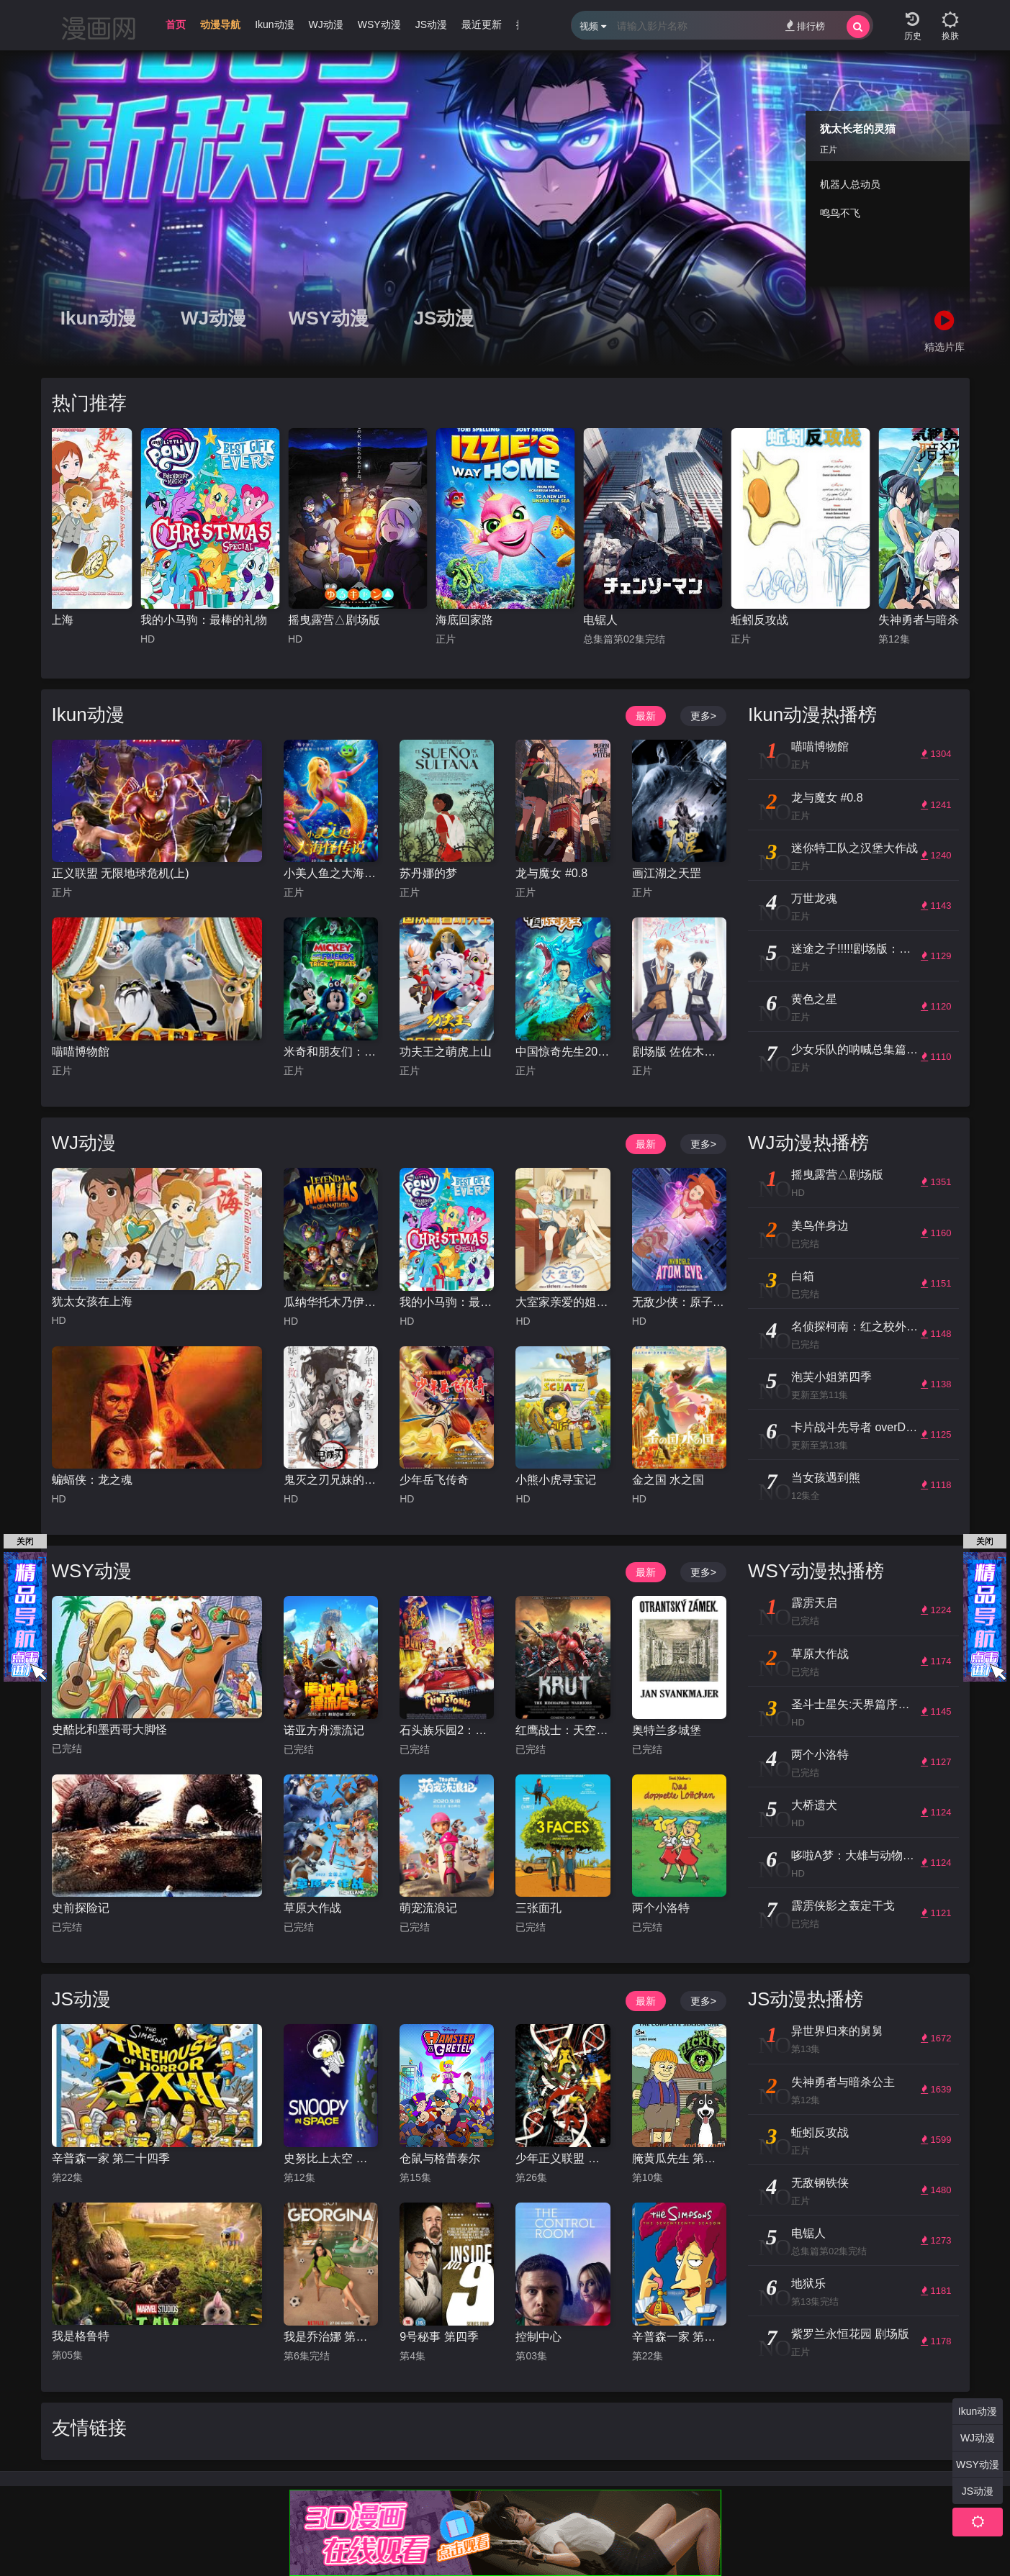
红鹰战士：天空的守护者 (562, 1730)
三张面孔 (538, 1908)
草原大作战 (312, 1908)
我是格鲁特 (80, 2336)
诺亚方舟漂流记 (324, 1730)
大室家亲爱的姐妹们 (562, 1302)
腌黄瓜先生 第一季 (679, 2158)
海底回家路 (464, 620)
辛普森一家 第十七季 (679, 2337)
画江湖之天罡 (666, 873)
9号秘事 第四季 (439, 2337)
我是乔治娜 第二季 (331, 2337)
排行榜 (805, 25)
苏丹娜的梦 (428, 873)
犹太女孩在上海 (92, 1301)
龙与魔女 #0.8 (551, 873)
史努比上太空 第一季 (331, 2158)
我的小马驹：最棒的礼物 (203, 620)
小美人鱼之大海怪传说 (331, 873)
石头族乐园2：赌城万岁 (447, 1730)
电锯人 (600, 620)
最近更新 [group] (481, 24)
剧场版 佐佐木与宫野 (679, 1052)
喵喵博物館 (80, 1052)
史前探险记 (80, 1908)
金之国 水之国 (668, 1480)
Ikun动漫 (98, 318)
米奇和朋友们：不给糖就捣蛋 (331, 1052)
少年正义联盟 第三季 (562, 2158)
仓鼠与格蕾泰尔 (440, 2158)
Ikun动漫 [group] (274, 24)
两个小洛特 (661, 1908)
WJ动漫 (213, 318)
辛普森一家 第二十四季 (111, 2158)
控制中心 (538, 2337)
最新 (646, 716)
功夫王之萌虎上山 (446, 1052)
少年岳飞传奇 (434, 1480)
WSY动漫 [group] (379, 24)
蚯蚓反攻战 (759, 620)
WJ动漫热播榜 (808, 1142)
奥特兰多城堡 (666, 1730)
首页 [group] (176, 24)
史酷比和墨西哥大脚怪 (109, 1729)
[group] (220, 28)
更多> (703, 716)
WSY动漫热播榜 (816, 1571)
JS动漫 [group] (431, 24)
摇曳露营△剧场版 (334, 620)
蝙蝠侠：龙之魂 (92, 1480)
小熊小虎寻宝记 (555, 1480)
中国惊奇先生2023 (562, 1052)
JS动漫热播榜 (805, 1999)
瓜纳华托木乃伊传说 (331, 1302)
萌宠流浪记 (428, 1908)
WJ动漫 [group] (326, 24)
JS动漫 (444, 318)
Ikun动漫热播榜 (812, 714)
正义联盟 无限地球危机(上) (120, 873)
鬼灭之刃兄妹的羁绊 (331, 1480)
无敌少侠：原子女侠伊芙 (679, 1302)
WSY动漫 (329, 318)
